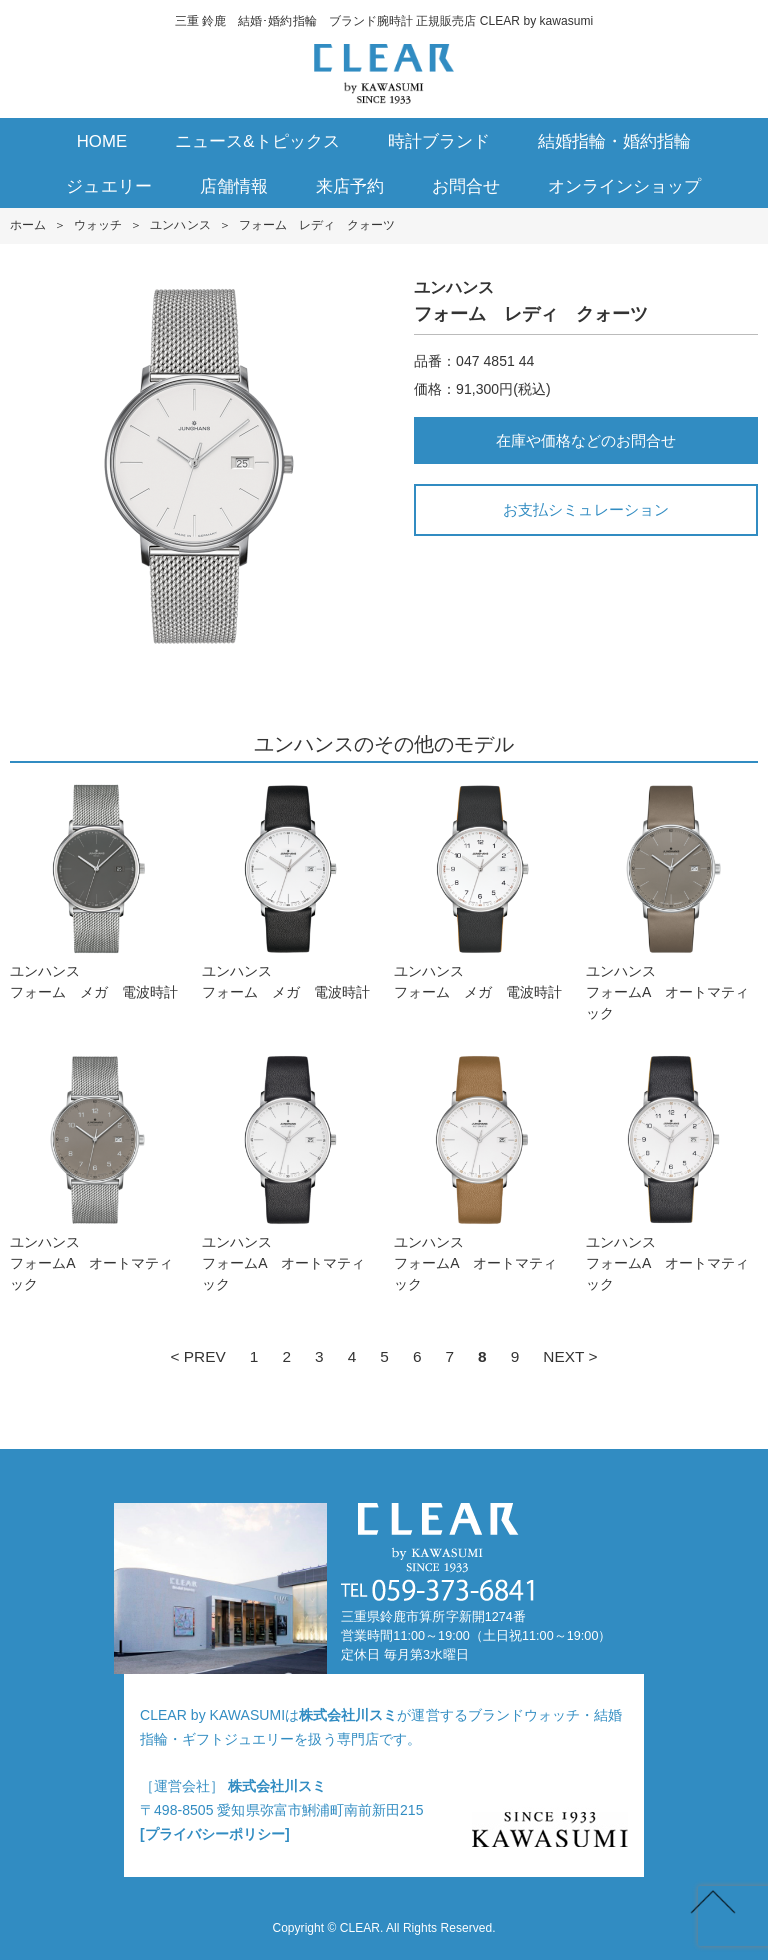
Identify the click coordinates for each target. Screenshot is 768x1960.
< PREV (197, 1356)
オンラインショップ (624, 186)
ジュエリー (108, 186)
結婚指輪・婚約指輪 (614, 141)
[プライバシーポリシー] (215, 1834)
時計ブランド (439, 141)
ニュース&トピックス (257, 141)
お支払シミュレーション (585, 509)
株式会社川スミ (348, 1715)
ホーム (28, 225)
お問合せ (466, 186)
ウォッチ (98, 225)
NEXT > (570, 1356)
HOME (102, 141)
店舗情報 (234, 186)
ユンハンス (180, 225)
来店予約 (350, 186)
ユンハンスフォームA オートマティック (672, 902)
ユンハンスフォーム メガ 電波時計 (96, 891)
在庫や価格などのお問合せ (586, 440)
